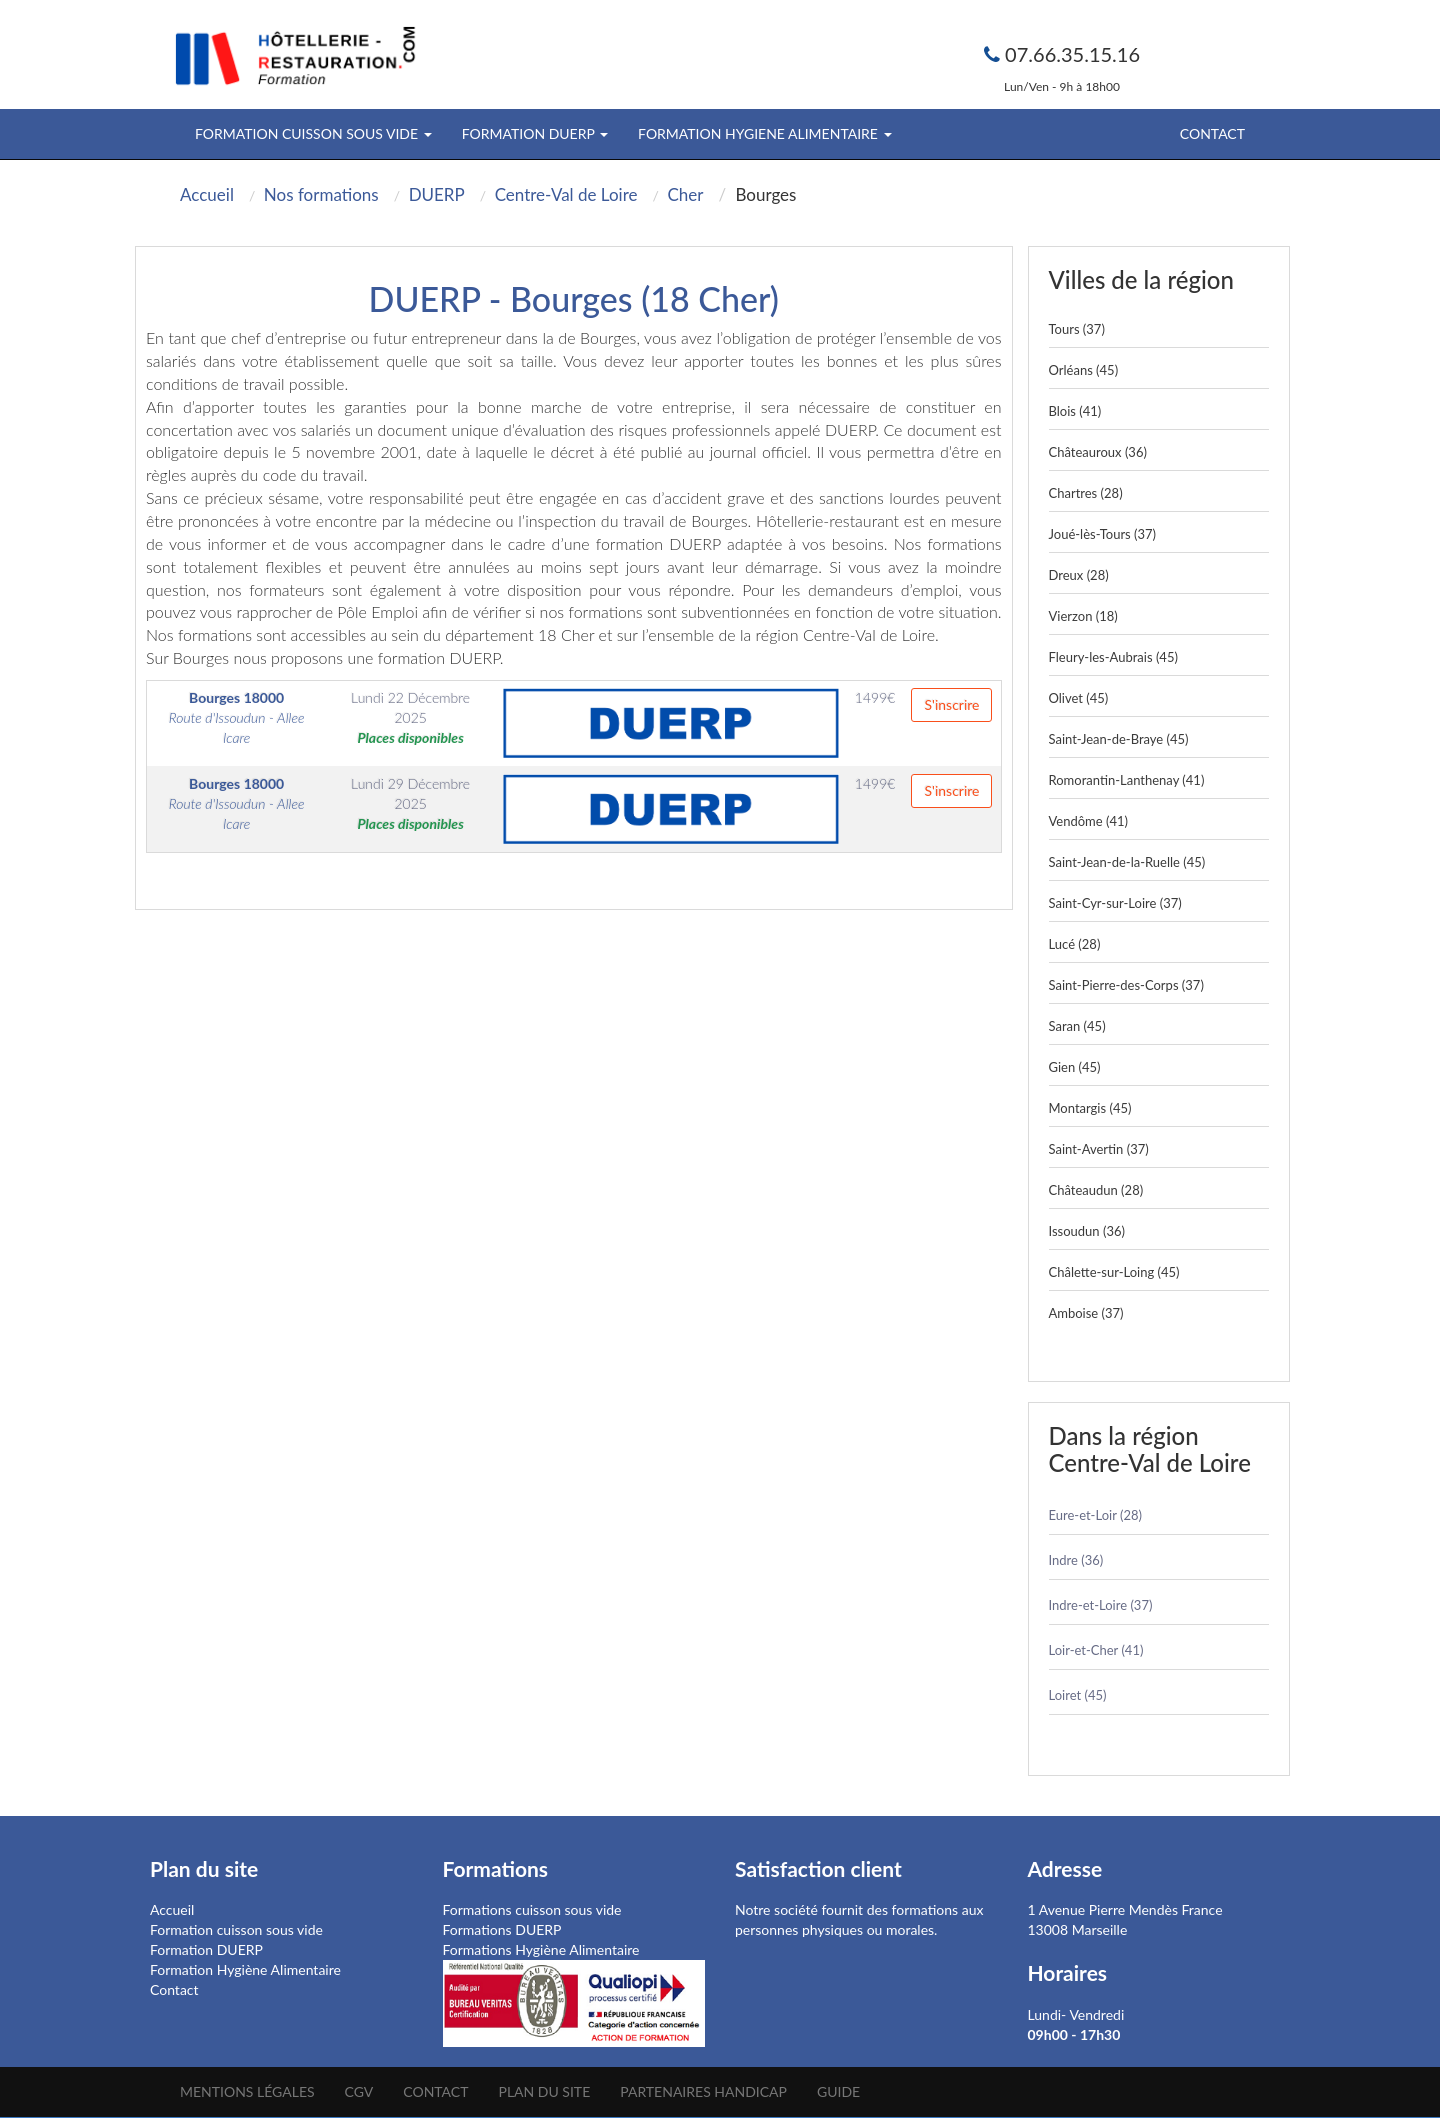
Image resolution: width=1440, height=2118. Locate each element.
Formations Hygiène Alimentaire (541, 1949)
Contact (1212, 133)
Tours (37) (1077, 329)
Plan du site (544, 2091)
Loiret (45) (1078, 1695)
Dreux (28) (1079, 575)
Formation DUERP (206, 1949)
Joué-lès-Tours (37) (1103, 534)
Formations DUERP (502, 1929)
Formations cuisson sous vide (532, 1909)
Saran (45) (1077, 1026)
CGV (359, 2091)
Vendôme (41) (1089, 821)
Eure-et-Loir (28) (1095, 1515)
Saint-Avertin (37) (1099, 1149)
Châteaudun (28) (1096, 1190)
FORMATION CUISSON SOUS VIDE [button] (313, 133)
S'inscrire (951, 704)
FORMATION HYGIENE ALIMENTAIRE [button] (764, 133)
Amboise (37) (1086, 1313)
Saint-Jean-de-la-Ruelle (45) (1127, 862)
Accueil (172, 1909)
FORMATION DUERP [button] (535, 133)
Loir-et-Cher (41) (1096, 1650)
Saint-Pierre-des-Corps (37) (1126, 985)
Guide (838, 2091)
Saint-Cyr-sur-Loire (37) (1115, 903)
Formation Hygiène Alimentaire (245, 1969)
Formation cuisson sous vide (236, 1929)
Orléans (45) (1084, 370)
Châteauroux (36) (1098, 452)
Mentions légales (247, 2091)
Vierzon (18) (1083, 616)
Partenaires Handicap (703, 2091)
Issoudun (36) (1087, 1231)
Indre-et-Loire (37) (1101, 1605)
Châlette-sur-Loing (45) (1114, 1272)
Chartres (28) (1086, 493)
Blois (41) (1075, 411)
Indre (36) (1076, 1560)
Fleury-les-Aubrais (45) (1113, 657)
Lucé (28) (1075, 944)
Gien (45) (1075, 1067)
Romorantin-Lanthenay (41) (1127, 780)
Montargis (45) (1090, 1108)
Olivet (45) (1079, 698)
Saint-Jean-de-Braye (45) (1119, 739)
